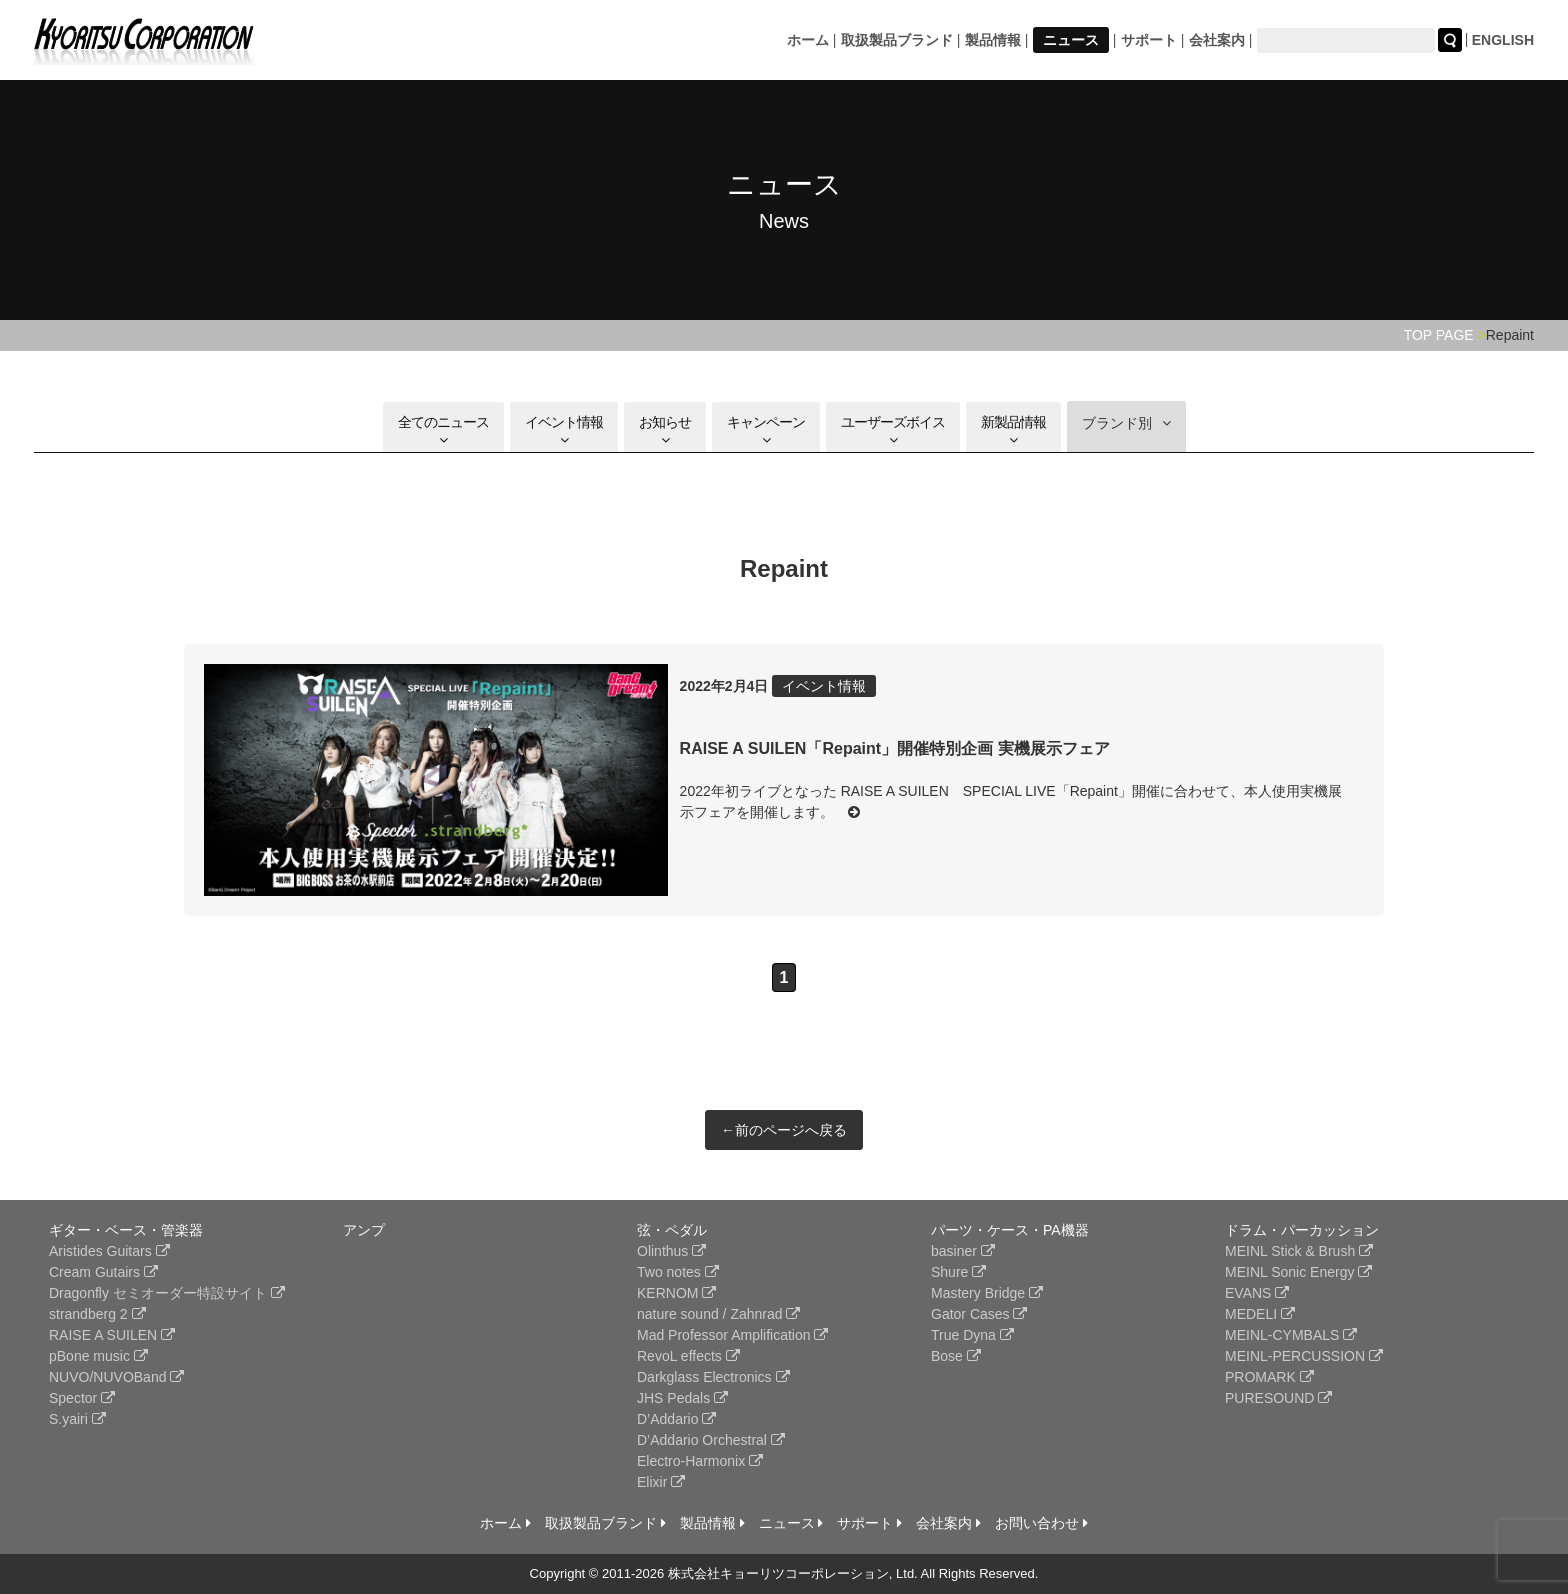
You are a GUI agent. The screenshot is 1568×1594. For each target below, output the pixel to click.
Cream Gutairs (103, 1272)
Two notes (678, 1272)
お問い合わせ (1041, 1523)
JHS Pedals (682, 1398)
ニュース (1071, 40)
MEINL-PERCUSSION (1304, 1356)
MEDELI (1260, 1314)
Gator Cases (979, 1314)
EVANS (1257, 1293)
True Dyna (972, 1335)
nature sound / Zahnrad (718, 1314)
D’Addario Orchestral (711, 1440)
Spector (82, 1398)
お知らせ (665, 430)
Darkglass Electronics (713, 1377)
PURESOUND (1278, 1398)
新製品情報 (1013, 430)
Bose (956, 1356)
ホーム (808, 40)
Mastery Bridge (987, 1293)
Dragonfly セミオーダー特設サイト (167, 1293)
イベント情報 (564, 430)
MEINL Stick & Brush (1299, 1251)
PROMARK (1269, 1377)
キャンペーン (766, 430)
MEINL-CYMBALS (1291, 1335)
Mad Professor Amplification (732, 1335)
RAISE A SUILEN (112, 1335)
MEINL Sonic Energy (1298, 1272)
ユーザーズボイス (893, 430)
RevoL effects (688, 1356)
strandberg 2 (97, 1314)
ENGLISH (1503, 40)
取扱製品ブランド (897, 40)
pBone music (98, 1356)
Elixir (661, 1482)
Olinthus (671, 1251)
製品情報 (993, 40)
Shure (958, 1272)
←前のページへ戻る (784, 1130)
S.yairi (77, 1419)
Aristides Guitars (109, 1251)
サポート (1149, 40)
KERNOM (676, 1293)
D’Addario (676, 1419)
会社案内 (1217, 40)
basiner (963, 1251)
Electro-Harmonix (700, 1461)
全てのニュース (443, 430)
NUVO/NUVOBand (116, 1377)
